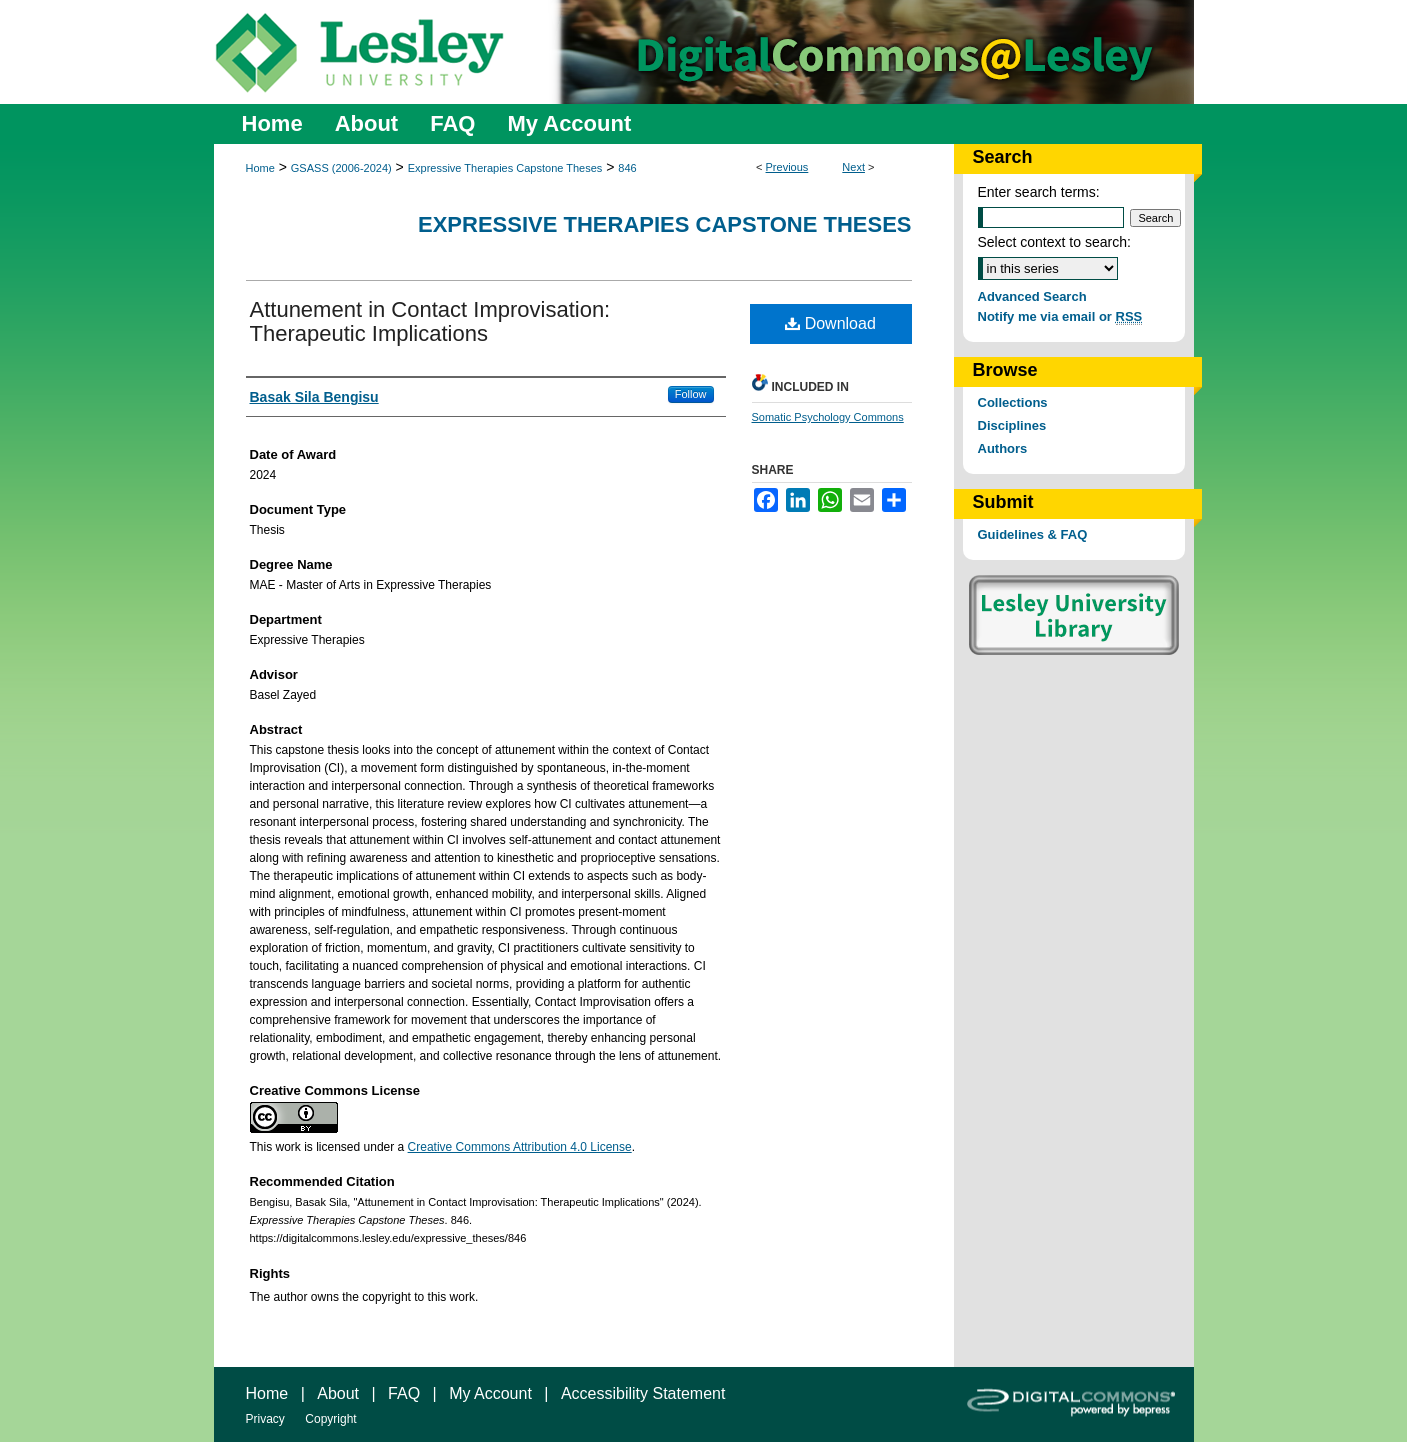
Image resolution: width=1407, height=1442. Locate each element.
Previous (787, 167)
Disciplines (1012, 425)
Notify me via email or (1060, 316)
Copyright (330, 1419)
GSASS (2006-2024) (341, 168)
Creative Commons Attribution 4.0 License (520, 1147)
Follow (691, 394)
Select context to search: (1054, 242)
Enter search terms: (1039, 192)
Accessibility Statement (643, 1393)
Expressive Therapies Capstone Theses (505, 168)
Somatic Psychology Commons (828, 417)
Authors (1003, 448)
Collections (1013, 402)
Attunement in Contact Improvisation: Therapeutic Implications (430, 321)
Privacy (265, 1419)
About (338, 1393)
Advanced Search (1032, 296)
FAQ (404, 1393)
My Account (490, 1393)
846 (627, 168)
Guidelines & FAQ (1033, 534)
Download (830, 323)
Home (260, 168)
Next (853, 167)
